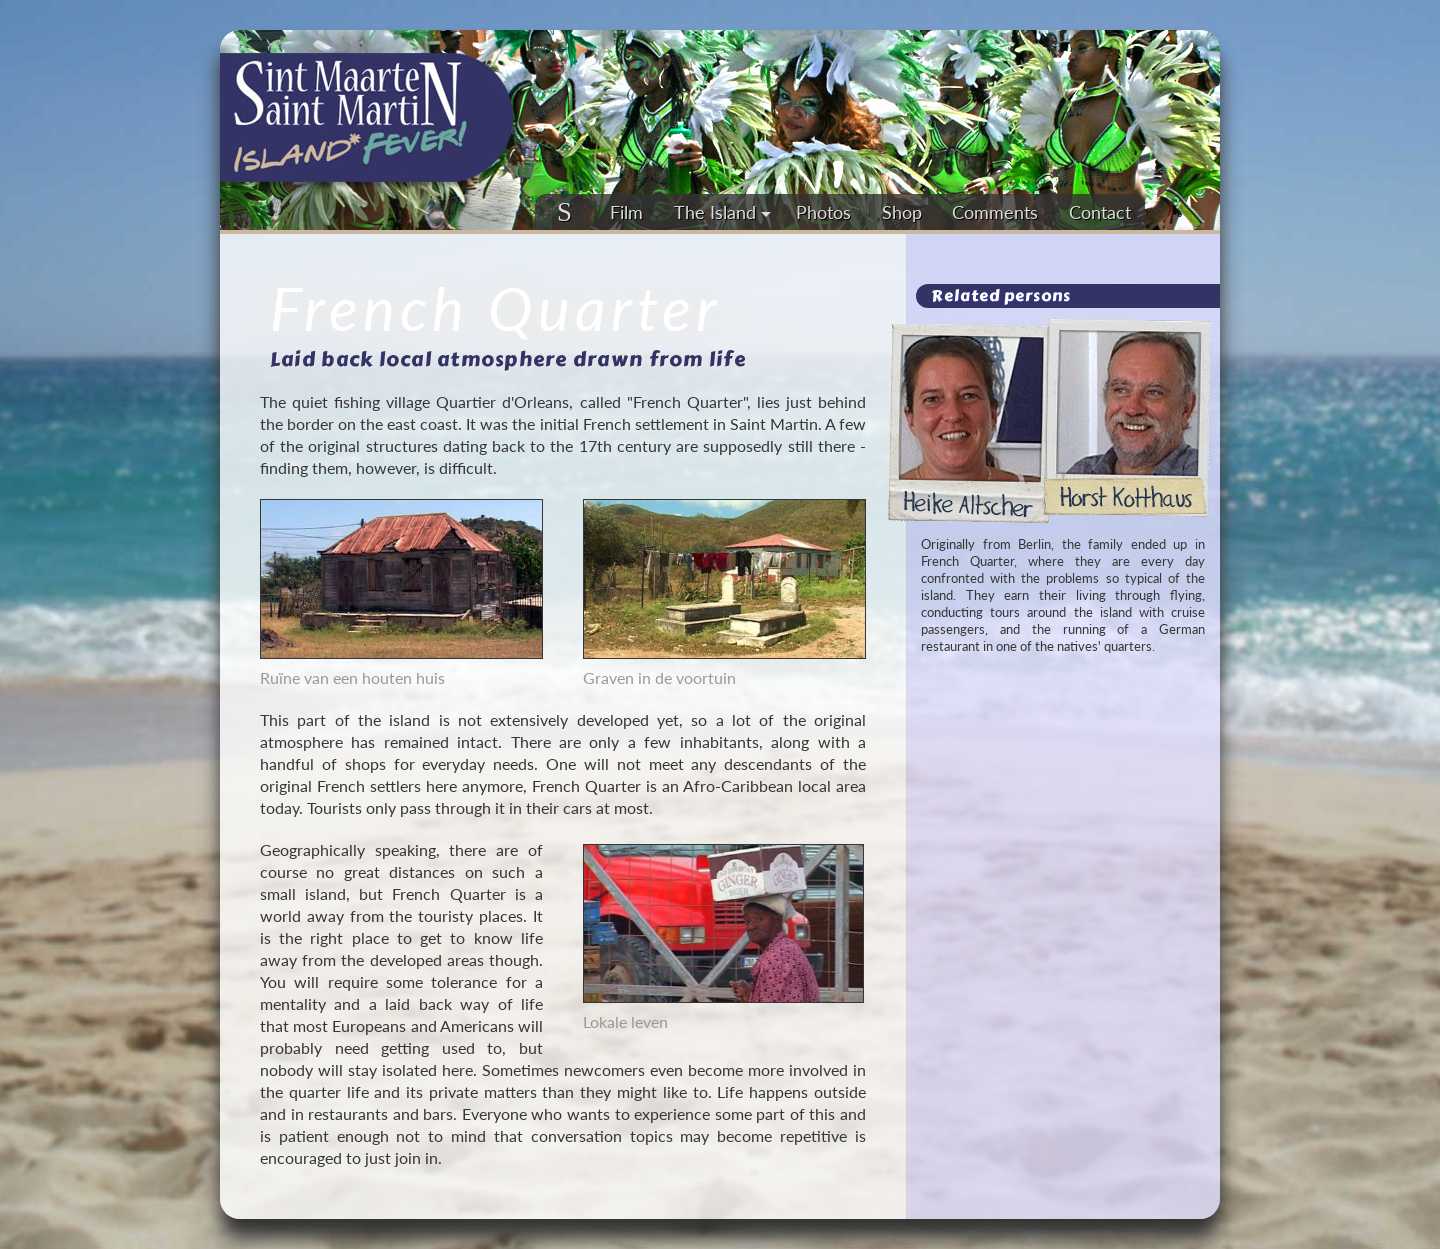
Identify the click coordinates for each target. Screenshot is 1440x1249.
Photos (823, 212)
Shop (902, 212)
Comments (995, 212)
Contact (1100, 212)
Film (626, 212)
